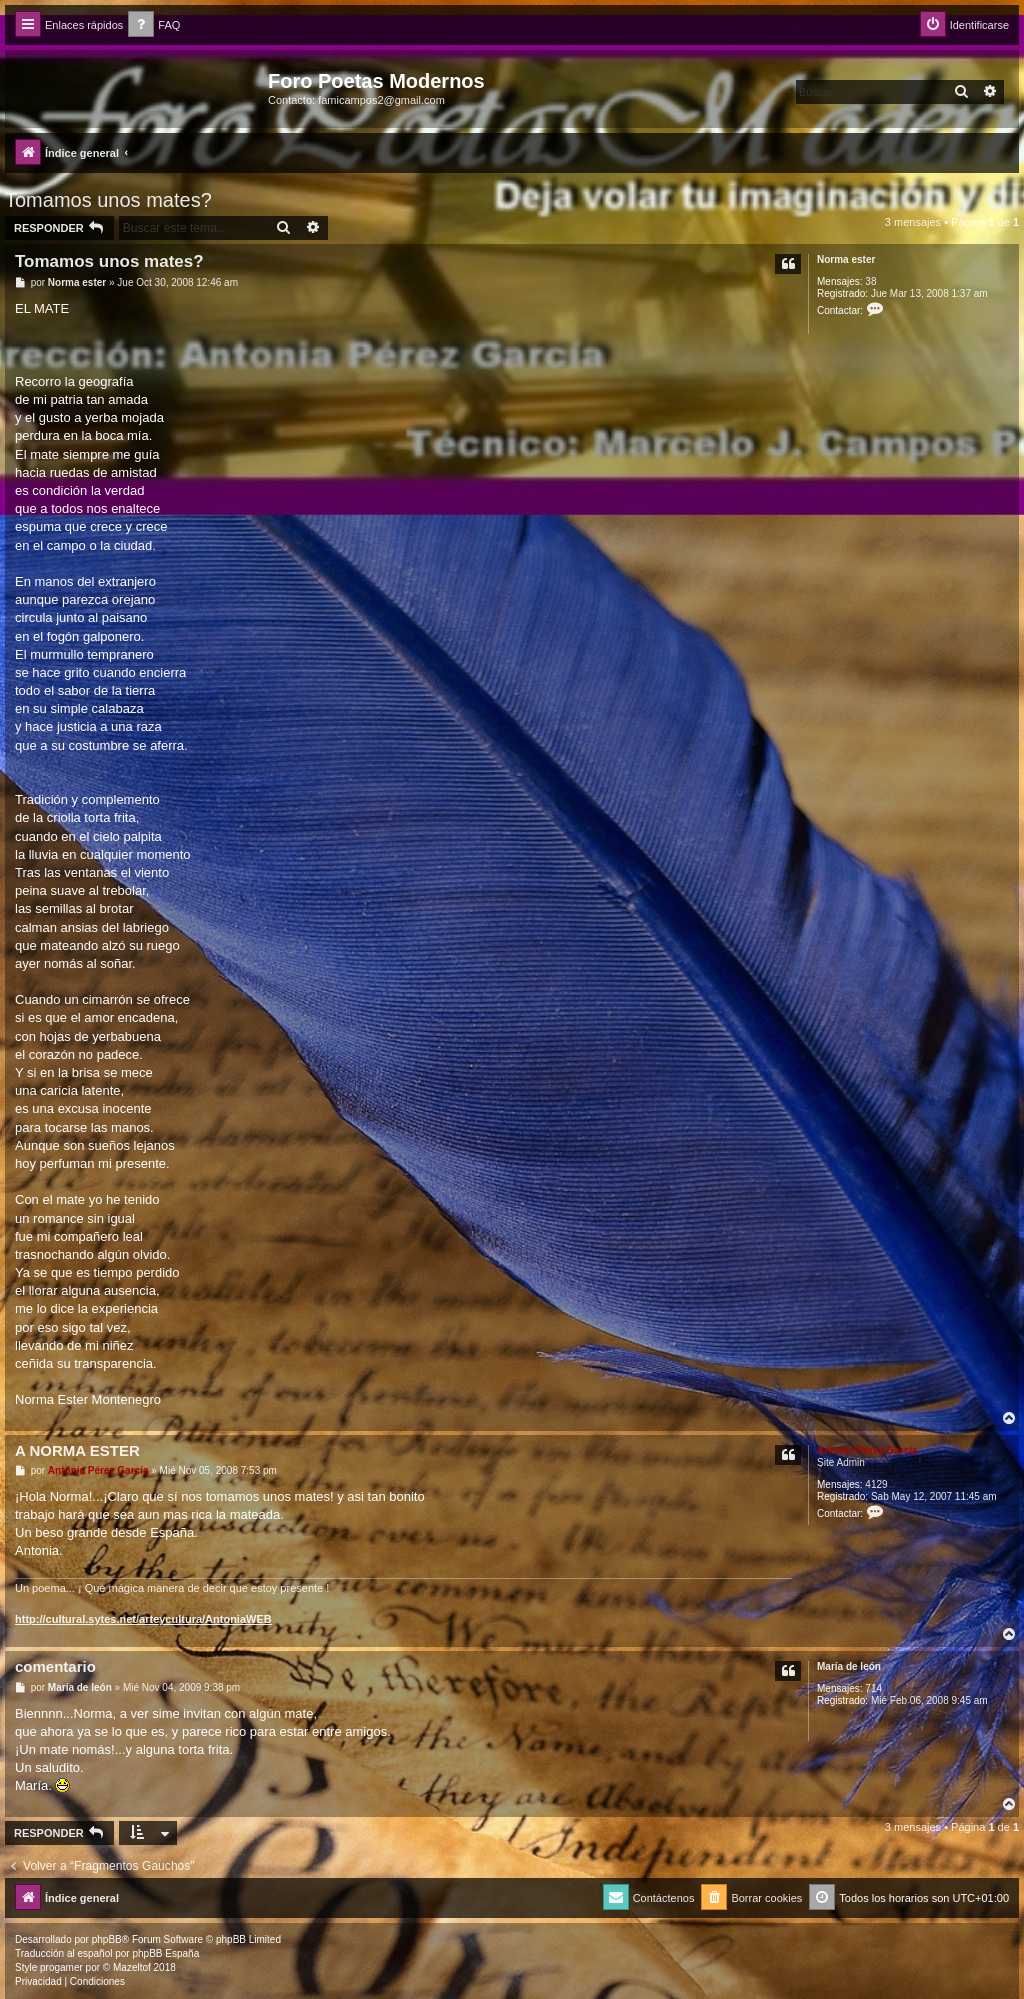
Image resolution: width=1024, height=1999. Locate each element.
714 (873, 1688)
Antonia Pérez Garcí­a (867, 1450)
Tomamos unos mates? (108, 200)
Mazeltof (132, 1967)
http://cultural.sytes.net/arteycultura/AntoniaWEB (143, 1619)
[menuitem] (154, 25)
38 (870, 281)
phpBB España (165, 1953)
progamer (61, 1967)
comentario (55, 1666)
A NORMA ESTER (77, 1450)
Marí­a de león (849, 1666)
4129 (876, 1484)
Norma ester (846, 259)
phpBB (107, 1939)
